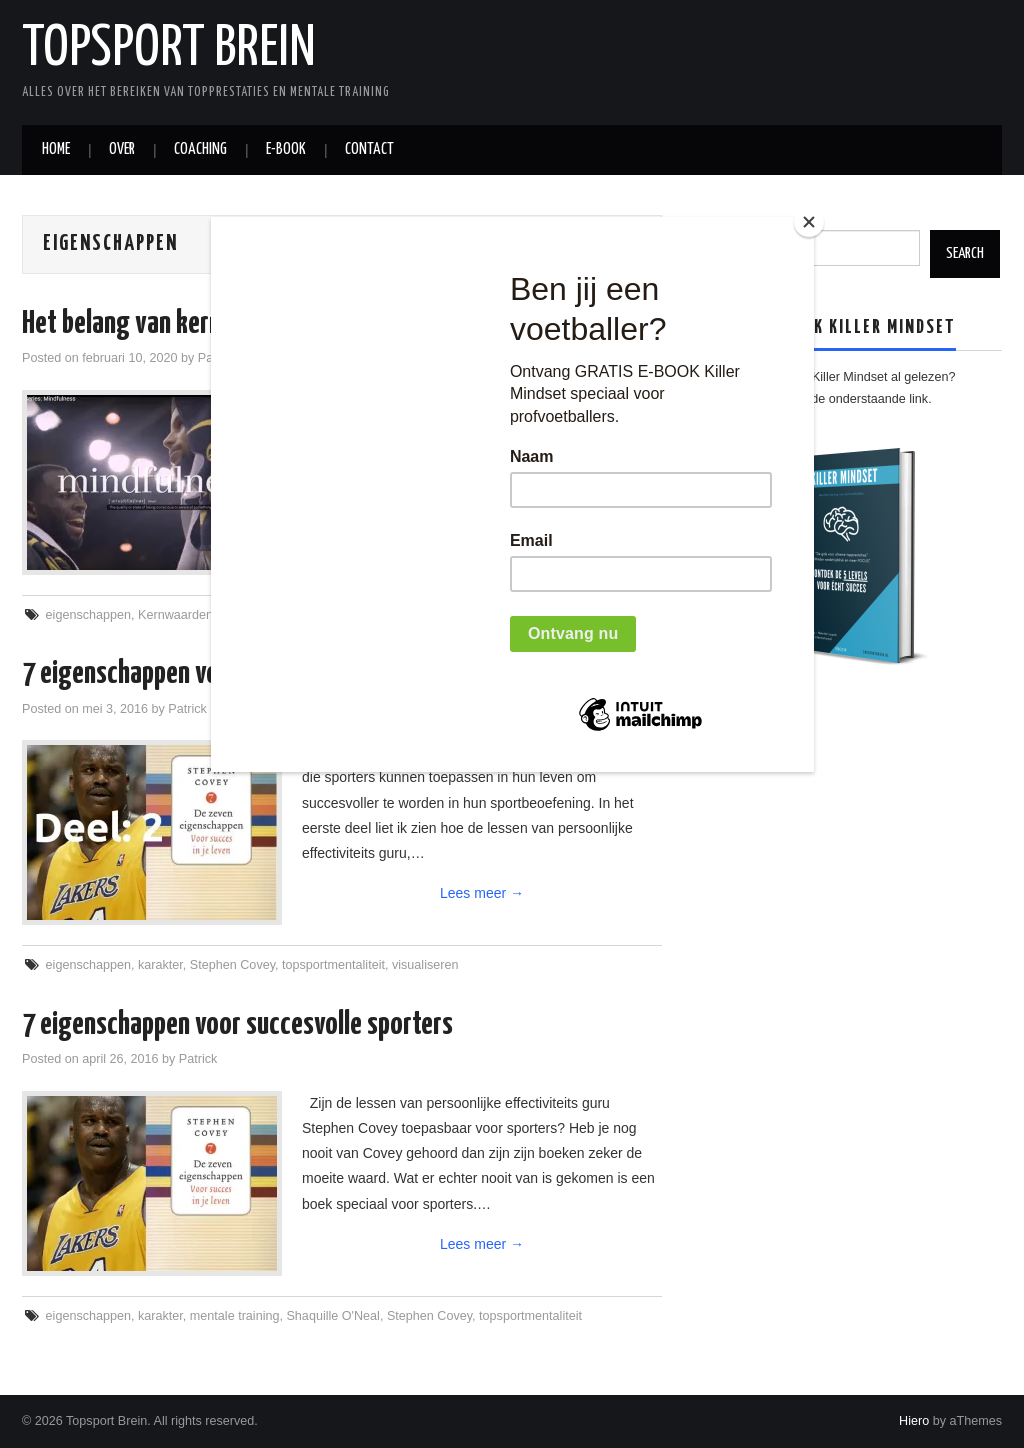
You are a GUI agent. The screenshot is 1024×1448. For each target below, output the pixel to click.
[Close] (809, 222)
